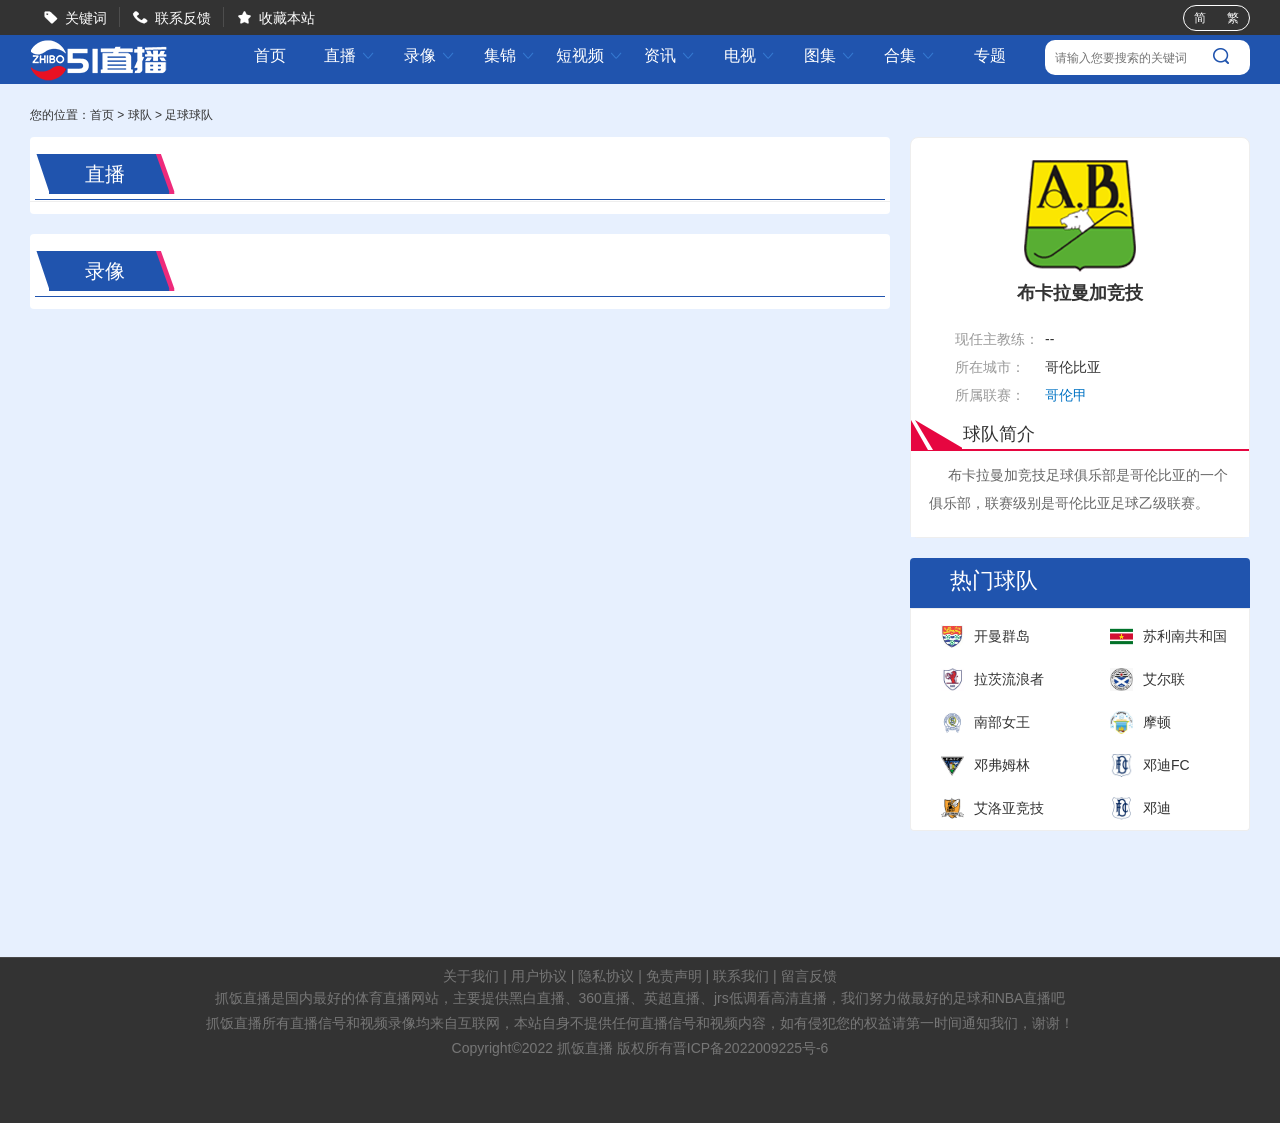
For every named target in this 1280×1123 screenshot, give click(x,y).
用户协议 (539, 976)
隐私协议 (606, 976)
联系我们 (741, 976)
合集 (910, 55)
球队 (140, 115)
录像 (430, 55)
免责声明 (674, 976)
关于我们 (471, 976)
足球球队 (189, 115)
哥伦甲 (1066, 395)
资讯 (670, 55)
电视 (750, 55)
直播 (350, 55)
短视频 (590, 55)
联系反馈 (183, 18)
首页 (270, 56)
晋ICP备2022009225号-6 (751, 1048)
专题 (990, 55)
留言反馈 (809, 976)
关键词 (86, 18)
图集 (830, 55)
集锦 (510, 55)
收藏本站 (287, 18)
